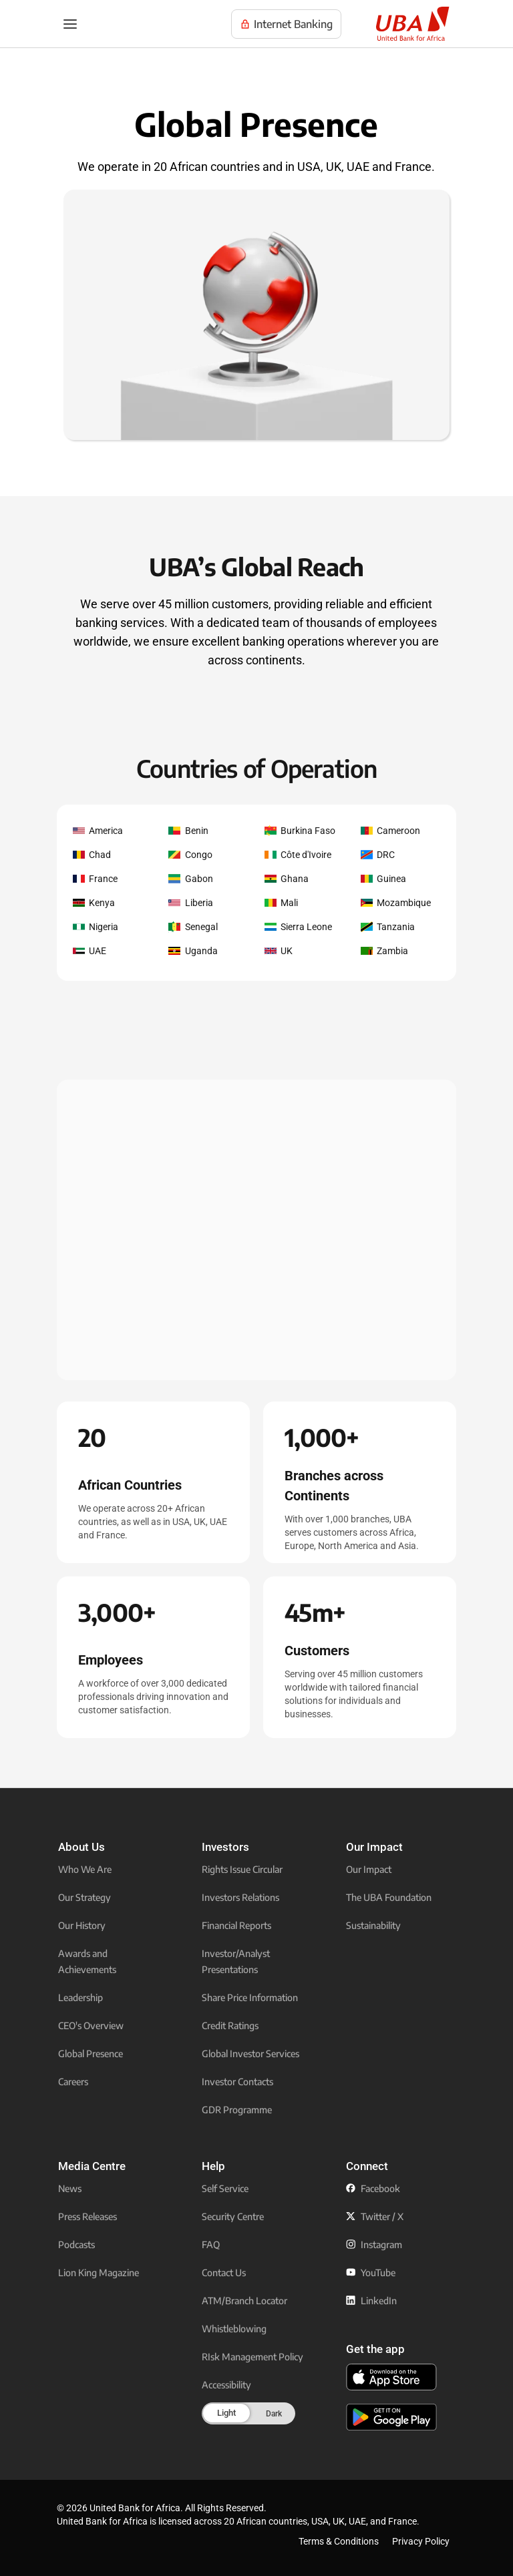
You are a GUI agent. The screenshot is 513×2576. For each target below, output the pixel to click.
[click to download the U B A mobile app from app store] (391, 2377)
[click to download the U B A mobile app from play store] (391, 2417)
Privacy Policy (421, 2541)
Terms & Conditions (339, 2541)
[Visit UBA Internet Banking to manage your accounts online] (286, 24)
